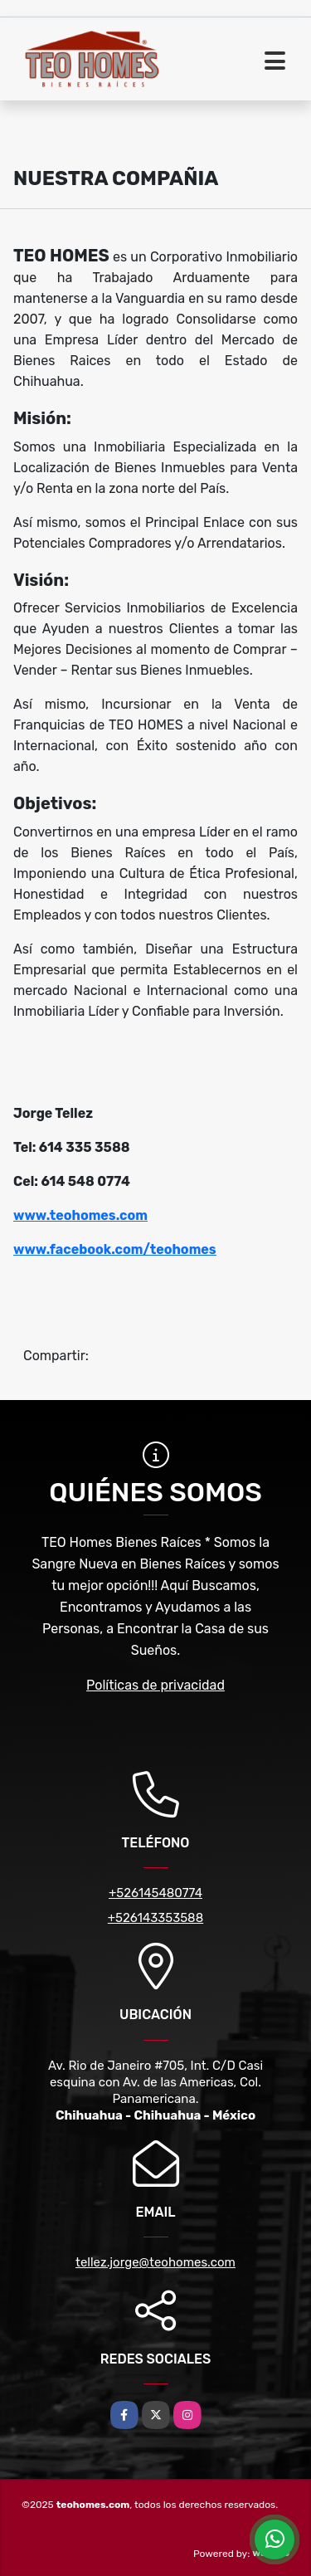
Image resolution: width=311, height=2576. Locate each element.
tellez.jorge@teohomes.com (155, 2262)
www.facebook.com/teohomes (114, 1249)
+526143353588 (155, 1917)
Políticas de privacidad (155, 1685)
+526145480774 (155, 1893)
